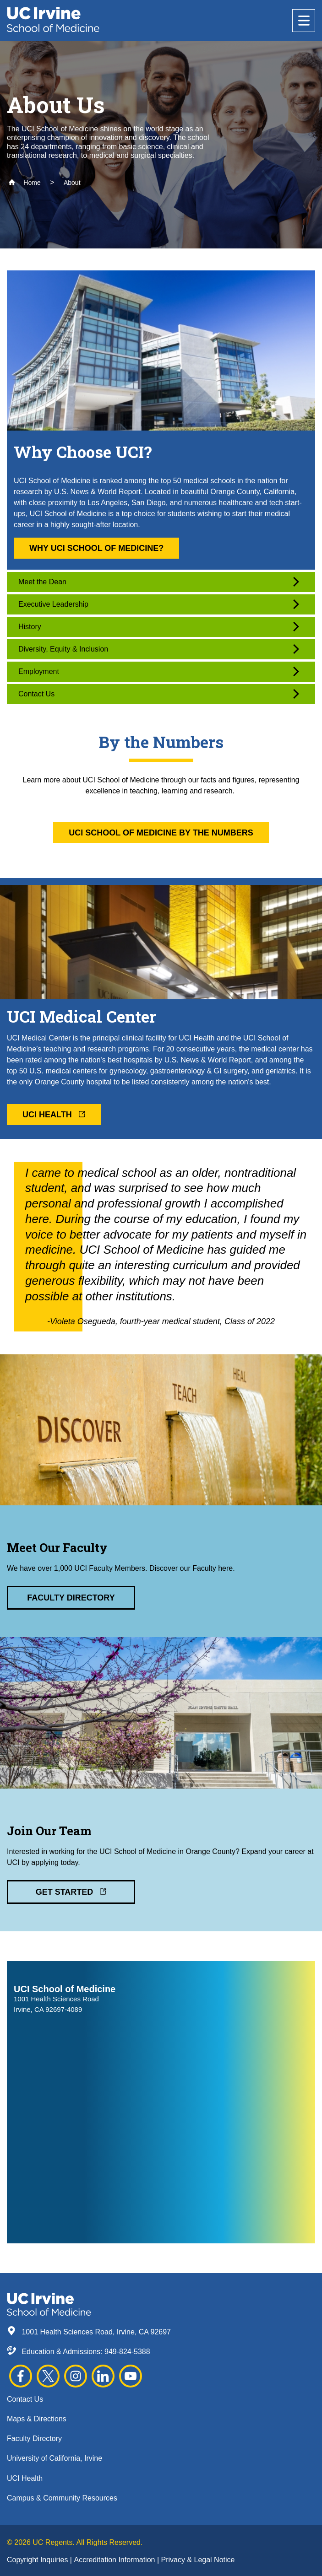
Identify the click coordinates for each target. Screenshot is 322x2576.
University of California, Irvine (54, 2458)
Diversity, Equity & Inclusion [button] (158, 649)
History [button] (158, 626)
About (72, 182)
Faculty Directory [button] (71, 1597)
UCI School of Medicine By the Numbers (161, 832)
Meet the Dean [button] (158, 582)
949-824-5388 (127, 2351)
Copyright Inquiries (38, 2560)
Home (24, 182)
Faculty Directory (34, 2438)
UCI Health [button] (53, 1114)
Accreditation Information (115, 2560)
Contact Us (25, 2399)
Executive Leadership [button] (158, 604)
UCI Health (25, 2478)
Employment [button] (158, 671)
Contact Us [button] (158, 694)
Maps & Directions (36, 2419)
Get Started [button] (71, 1892)
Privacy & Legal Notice (198, 2560)
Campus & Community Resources (62, 2498)
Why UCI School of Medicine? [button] (96, 548)
